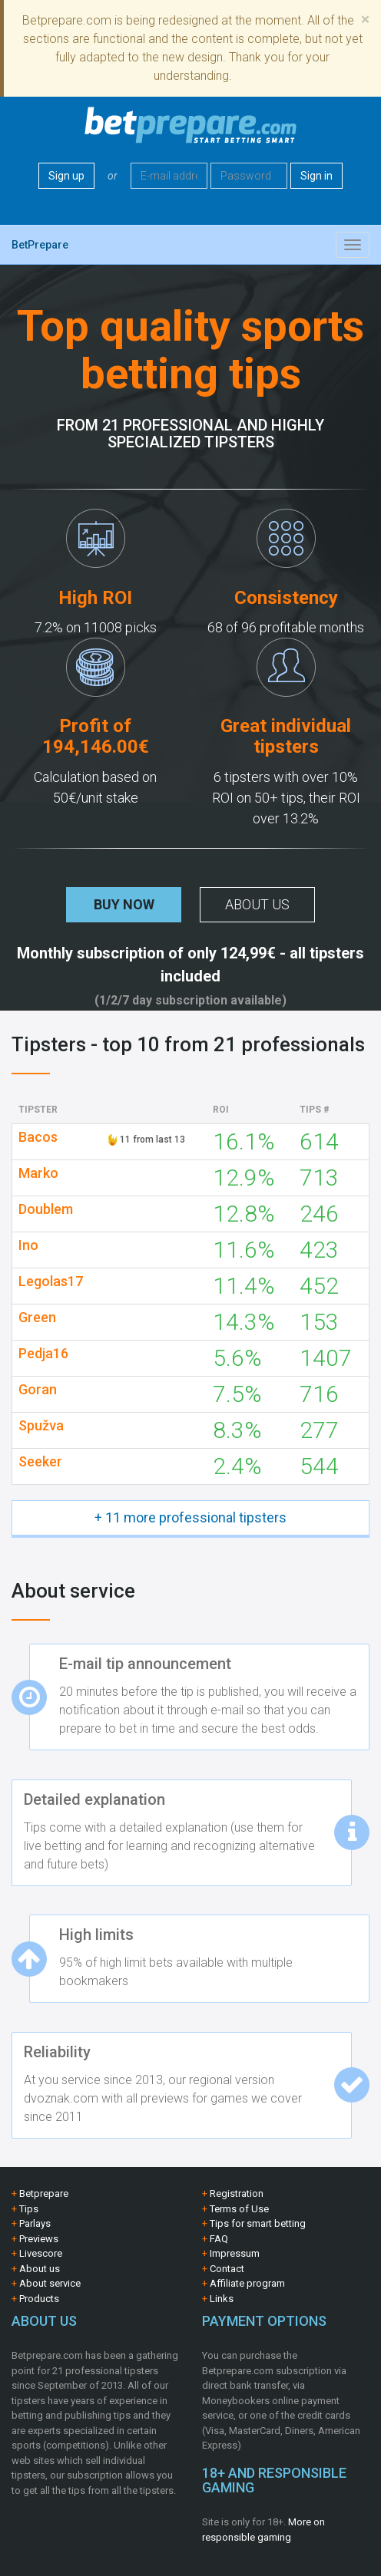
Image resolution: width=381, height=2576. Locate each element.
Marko (38, 1173)
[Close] (365, 20)
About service (50, 2283)
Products (39, 2298)
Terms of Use (239, 2209)
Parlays (35, 2223)
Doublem (45, 1209)
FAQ (219, 2239)
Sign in (316, 176)
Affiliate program (247, 2283)
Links (222, 2298)
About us (257, 904)
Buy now (124, 904)
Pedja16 (43, 1354)
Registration (236, 2193)
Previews (38, 2239)
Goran (37, 1390)
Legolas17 (50, 1281)
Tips (28, 2209)
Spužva (41, 1426)
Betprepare (43, 2193)
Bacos (38, 1137)
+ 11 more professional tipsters (190, 1517)
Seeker (40, 1462)
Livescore (40, 2253)
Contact (227, 2268)
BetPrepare (40, 245)
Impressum (235, 2253)
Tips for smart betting (258, 2223)
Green (37, 1317)
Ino (28, 1245)
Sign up (66, 176)
